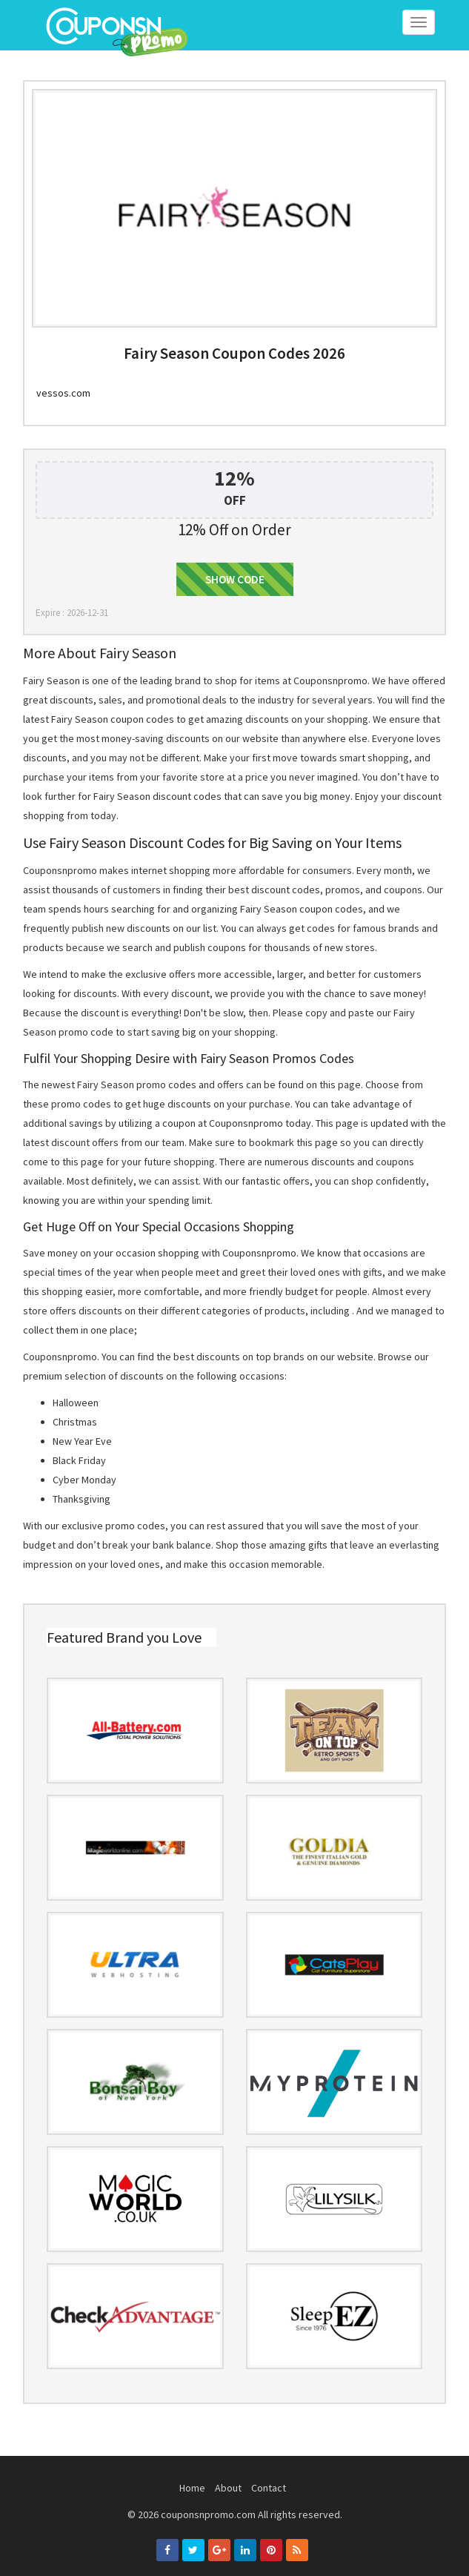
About (228, 2487)
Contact (268, 2487)
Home (192, 2487)
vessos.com (63, 393)
